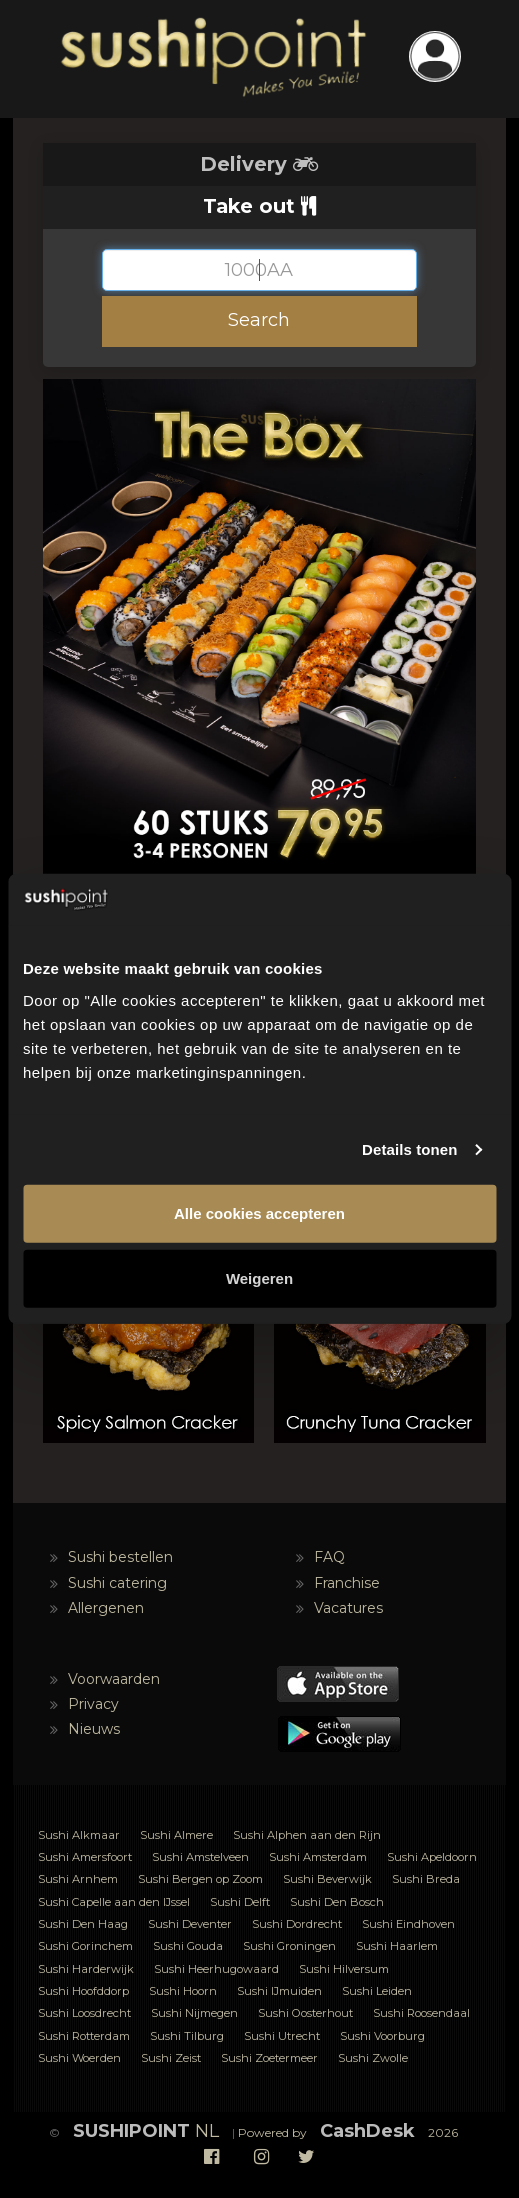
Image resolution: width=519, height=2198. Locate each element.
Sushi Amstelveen (200, 1857)
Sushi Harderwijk (86, 1969)
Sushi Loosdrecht (84, 2013)
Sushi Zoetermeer (269, 2058)
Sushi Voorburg (382, 2036)
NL (146, 2131)
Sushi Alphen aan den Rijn (307, 1835)
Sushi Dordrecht (297, 1924)
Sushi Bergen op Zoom (200, 1879)
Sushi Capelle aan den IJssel (114, 1902)
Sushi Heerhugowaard (216, 1969)
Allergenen (106, 1608)
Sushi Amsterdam (318, 1857)
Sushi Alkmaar (79, 1835)
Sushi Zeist (171, 2058)
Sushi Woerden (79, 2058)
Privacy (93, 1704)
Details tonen (409, 1149)
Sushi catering (117, 1583)
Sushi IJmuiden (279, 1991)
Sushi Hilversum (344, 1969)
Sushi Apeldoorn (432, 1857)
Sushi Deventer (190, 1924)
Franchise (347, 1583)
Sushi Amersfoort (85, 1857)
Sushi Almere (176, 1835)
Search (259, 320)
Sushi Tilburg (187, 2036)
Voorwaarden (114, 1679)
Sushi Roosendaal (421, 2013)
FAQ (329, 1557)
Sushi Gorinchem (85, 1946)
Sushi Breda (426, 1879)
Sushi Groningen (289, 1946)
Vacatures (348, 1608)
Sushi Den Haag (83, 1924)
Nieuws (94, 1729)
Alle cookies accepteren (259, 1213)
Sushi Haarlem (397, 1946)
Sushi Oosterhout (305, 2013)
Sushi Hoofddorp (83, 1991)
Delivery (259, 164)
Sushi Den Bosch (337, 1902)
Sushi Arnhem (78, 1879)
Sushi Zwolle (373, 2058)
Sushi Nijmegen (194, 2013)
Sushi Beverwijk (327, 1879)
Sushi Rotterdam (84, 2036)
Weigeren (259, 1278)
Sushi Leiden (377, 1991)
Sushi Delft (240, 1902)
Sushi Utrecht (282, 2036)
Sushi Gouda (188, 1946)
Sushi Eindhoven (408, 1924)
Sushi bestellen (120, 1557)
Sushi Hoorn (183, 1991)
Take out (259, 206)
